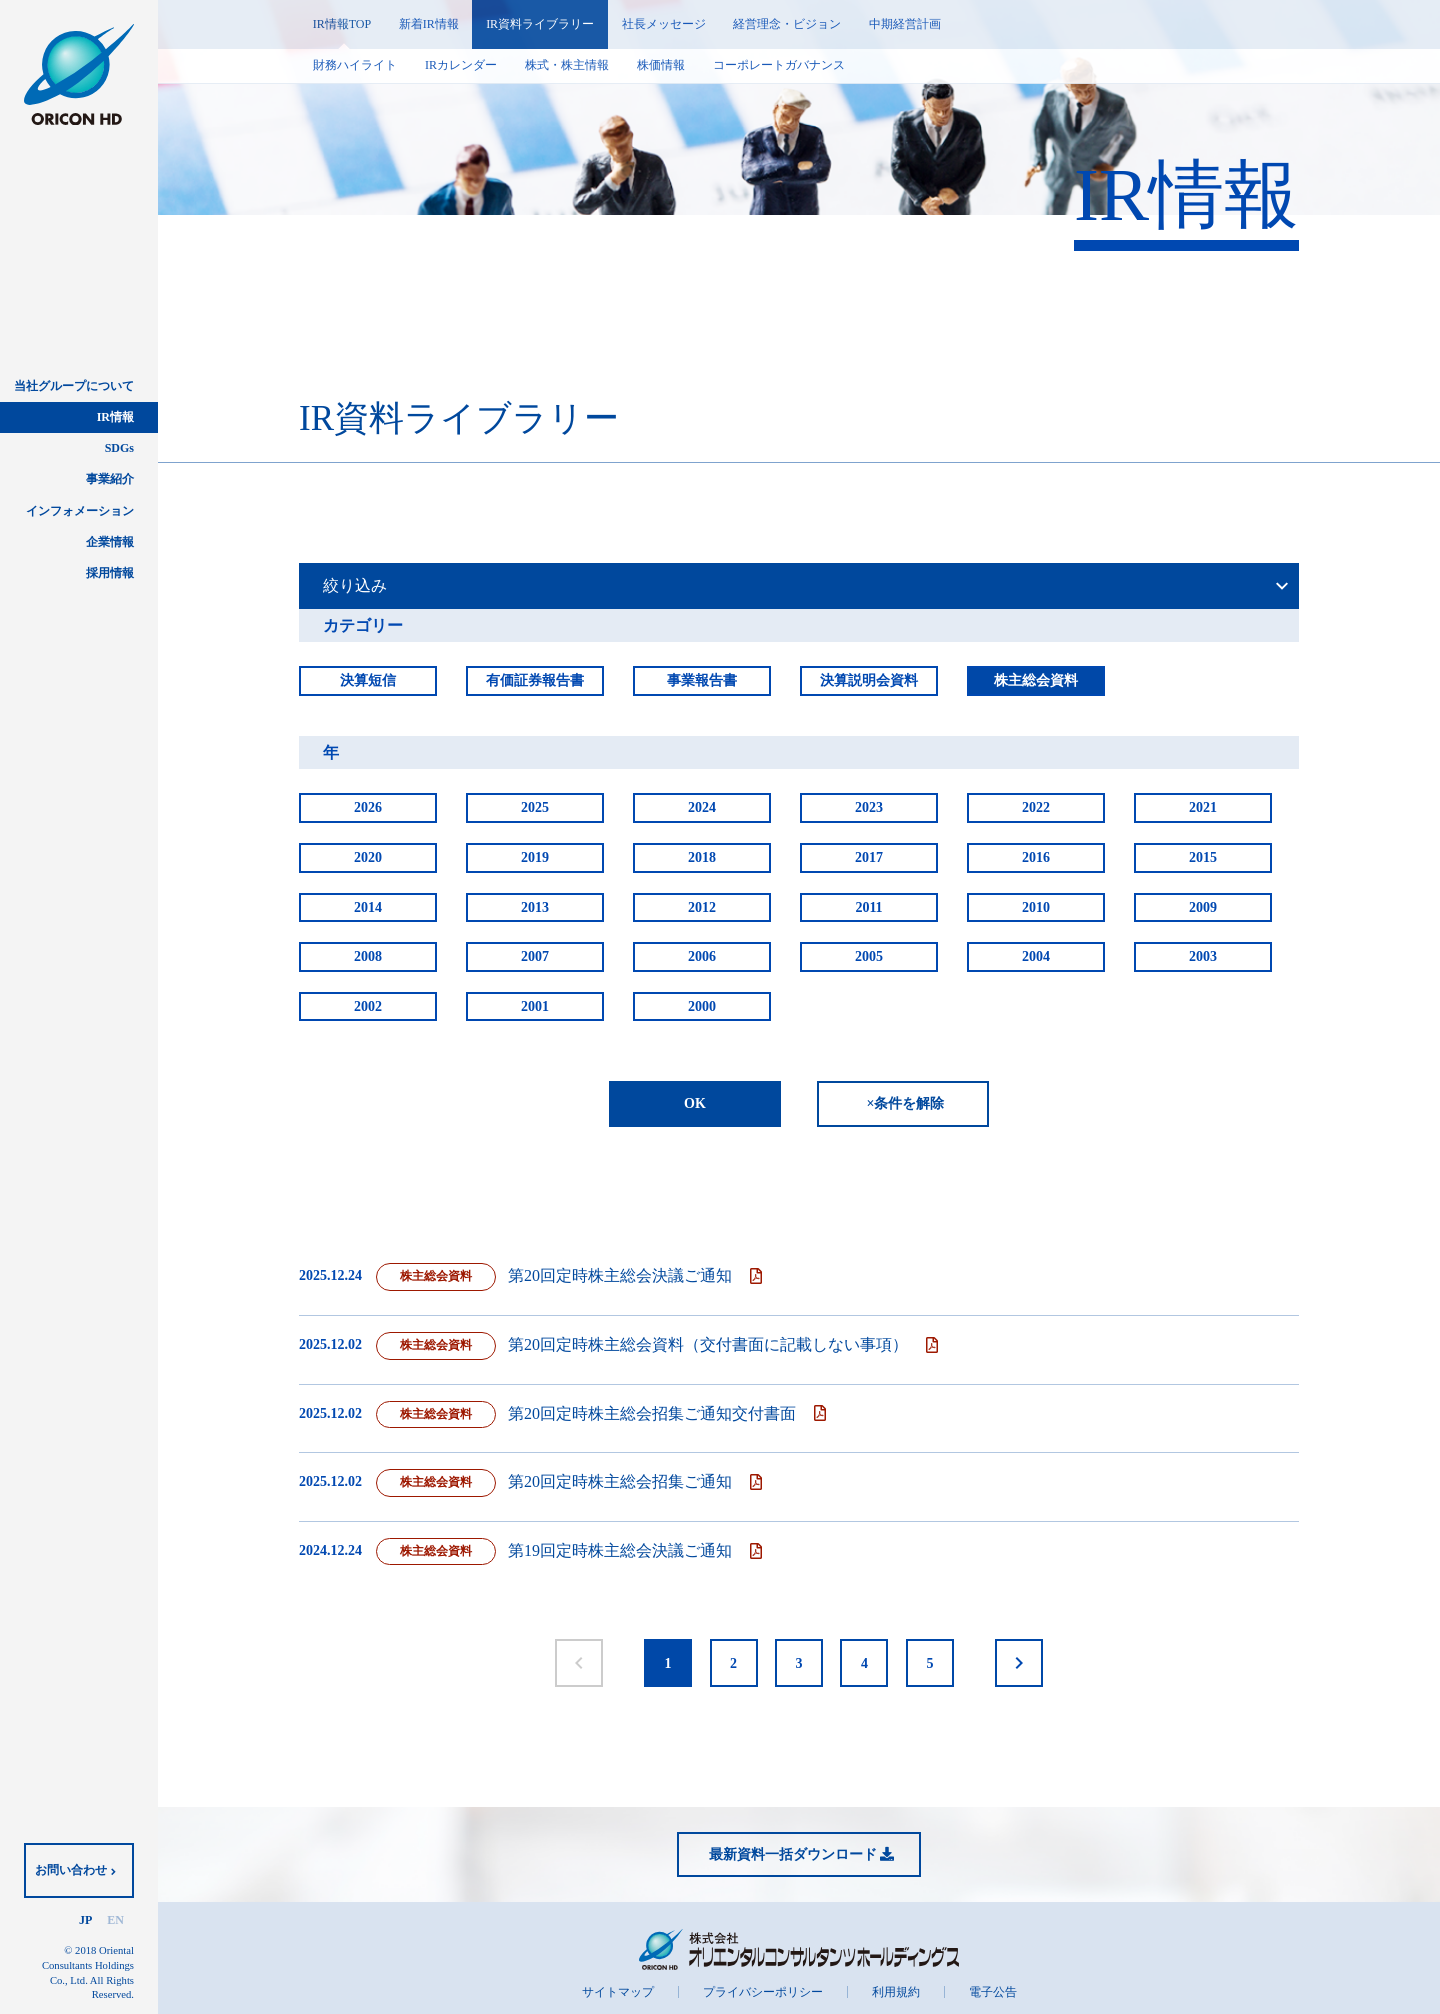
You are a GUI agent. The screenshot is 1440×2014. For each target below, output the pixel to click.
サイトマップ (618, 1992)
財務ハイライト (355, 65)
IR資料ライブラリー (541, 24)
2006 (702, 956)
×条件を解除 (906, 1103)
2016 (1036, 857)
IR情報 (115, 417)
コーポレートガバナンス (779, 65)
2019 (535, 857)
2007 (535, 956)
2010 (1036, 907)
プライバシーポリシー (763, 1992)
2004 (1036, 956)
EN (115, 1920)
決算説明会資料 (869, 680)
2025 (535, 807)
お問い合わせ (71, 1870)
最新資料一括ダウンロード (793, 1854)
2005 (869, 956)
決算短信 (368, 680)
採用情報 (110, 573)
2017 (869, 857)
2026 (368, 807)
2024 (702, 807)
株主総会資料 (1036, 680)
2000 (702, 1006)
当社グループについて (74, 386)
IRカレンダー (461, 65)
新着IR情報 (429, 24)
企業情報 (110, 542)
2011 (868, 907)
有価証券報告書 (535, 680)
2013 (535, 907)
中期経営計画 (907, 24)
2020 (368, 857)
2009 (1203, 907)
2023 (869, 807)
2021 (1203, 807)
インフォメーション (80, 511)
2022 (1036, 807)
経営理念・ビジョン (789, 24)
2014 (368, 907)
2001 (535, 1006)
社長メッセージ (665, 24)
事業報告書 (702, 680)
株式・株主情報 (567, 65)
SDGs (119, 448)
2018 (702, 857)
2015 (1203, 857)
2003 (1203, 956)
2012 (702, 907)
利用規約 (896, 1992)
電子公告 (993, 1992)
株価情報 (661, 65)
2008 (368, 956)
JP (85, 1920)
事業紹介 (110, 479)
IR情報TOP (342, 24)
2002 (368, 1006)
